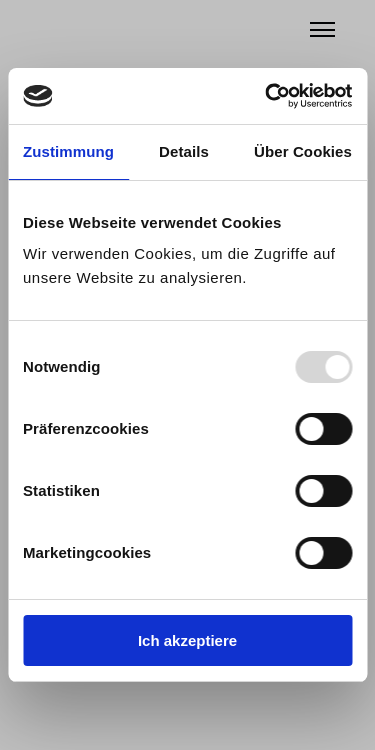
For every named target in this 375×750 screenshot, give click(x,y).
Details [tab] (184, 151)
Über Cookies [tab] (303, 151)
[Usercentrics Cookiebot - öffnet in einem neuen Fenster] (267, 96)
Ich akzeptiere (187, 640)
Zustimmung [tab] (68, 151)
